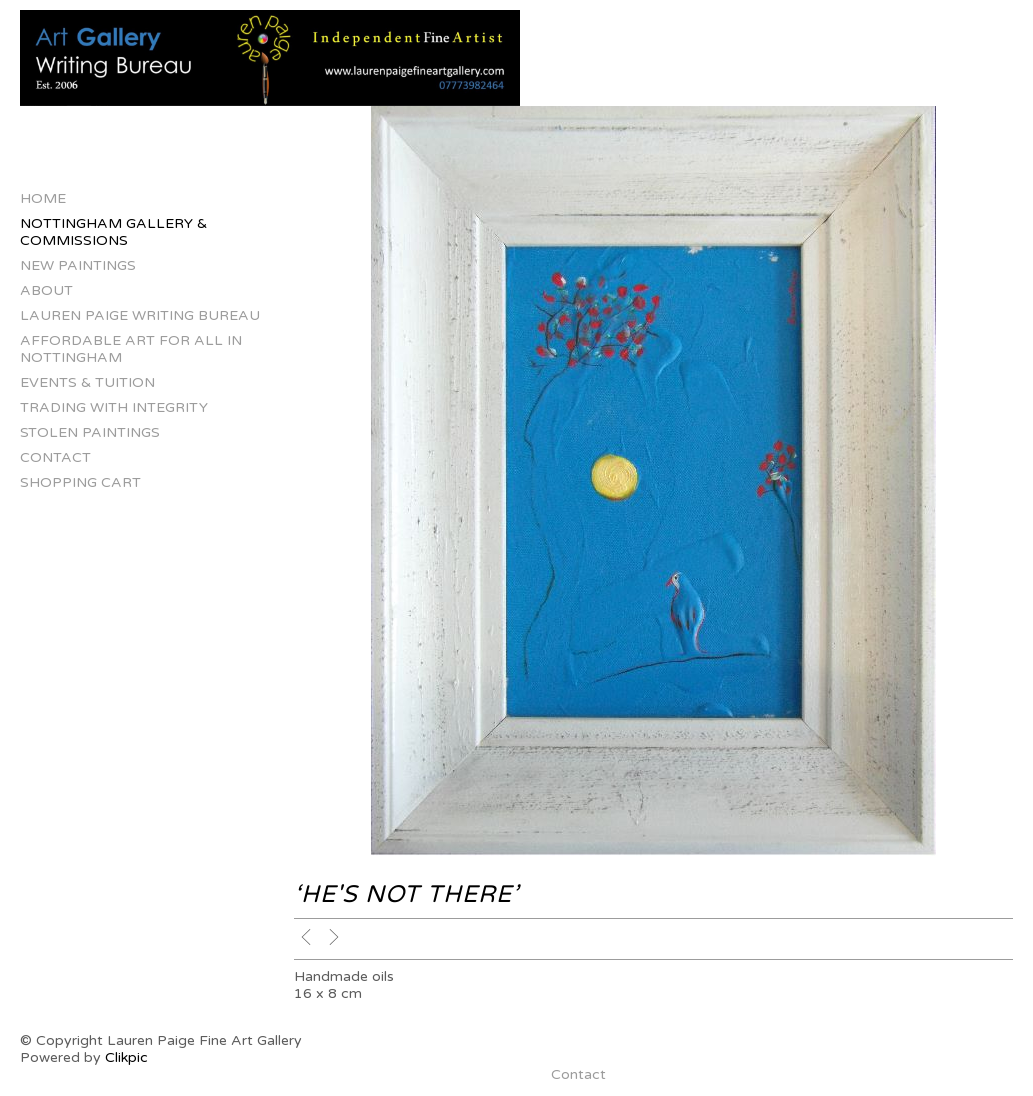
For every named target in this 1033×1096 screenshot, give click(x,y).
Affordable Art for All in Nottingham (131, 349)
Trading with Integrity (114, 407)
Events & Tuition (87, 382)
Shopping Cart (80, 482)
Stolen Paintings (90, 432)
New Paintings (78, 265)
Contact (55, 457)
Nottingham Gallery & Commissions (113, 232)
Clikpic (126, 1057)
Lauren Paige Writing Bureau (140, 315)
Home (43, 198)
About (46, 290)
